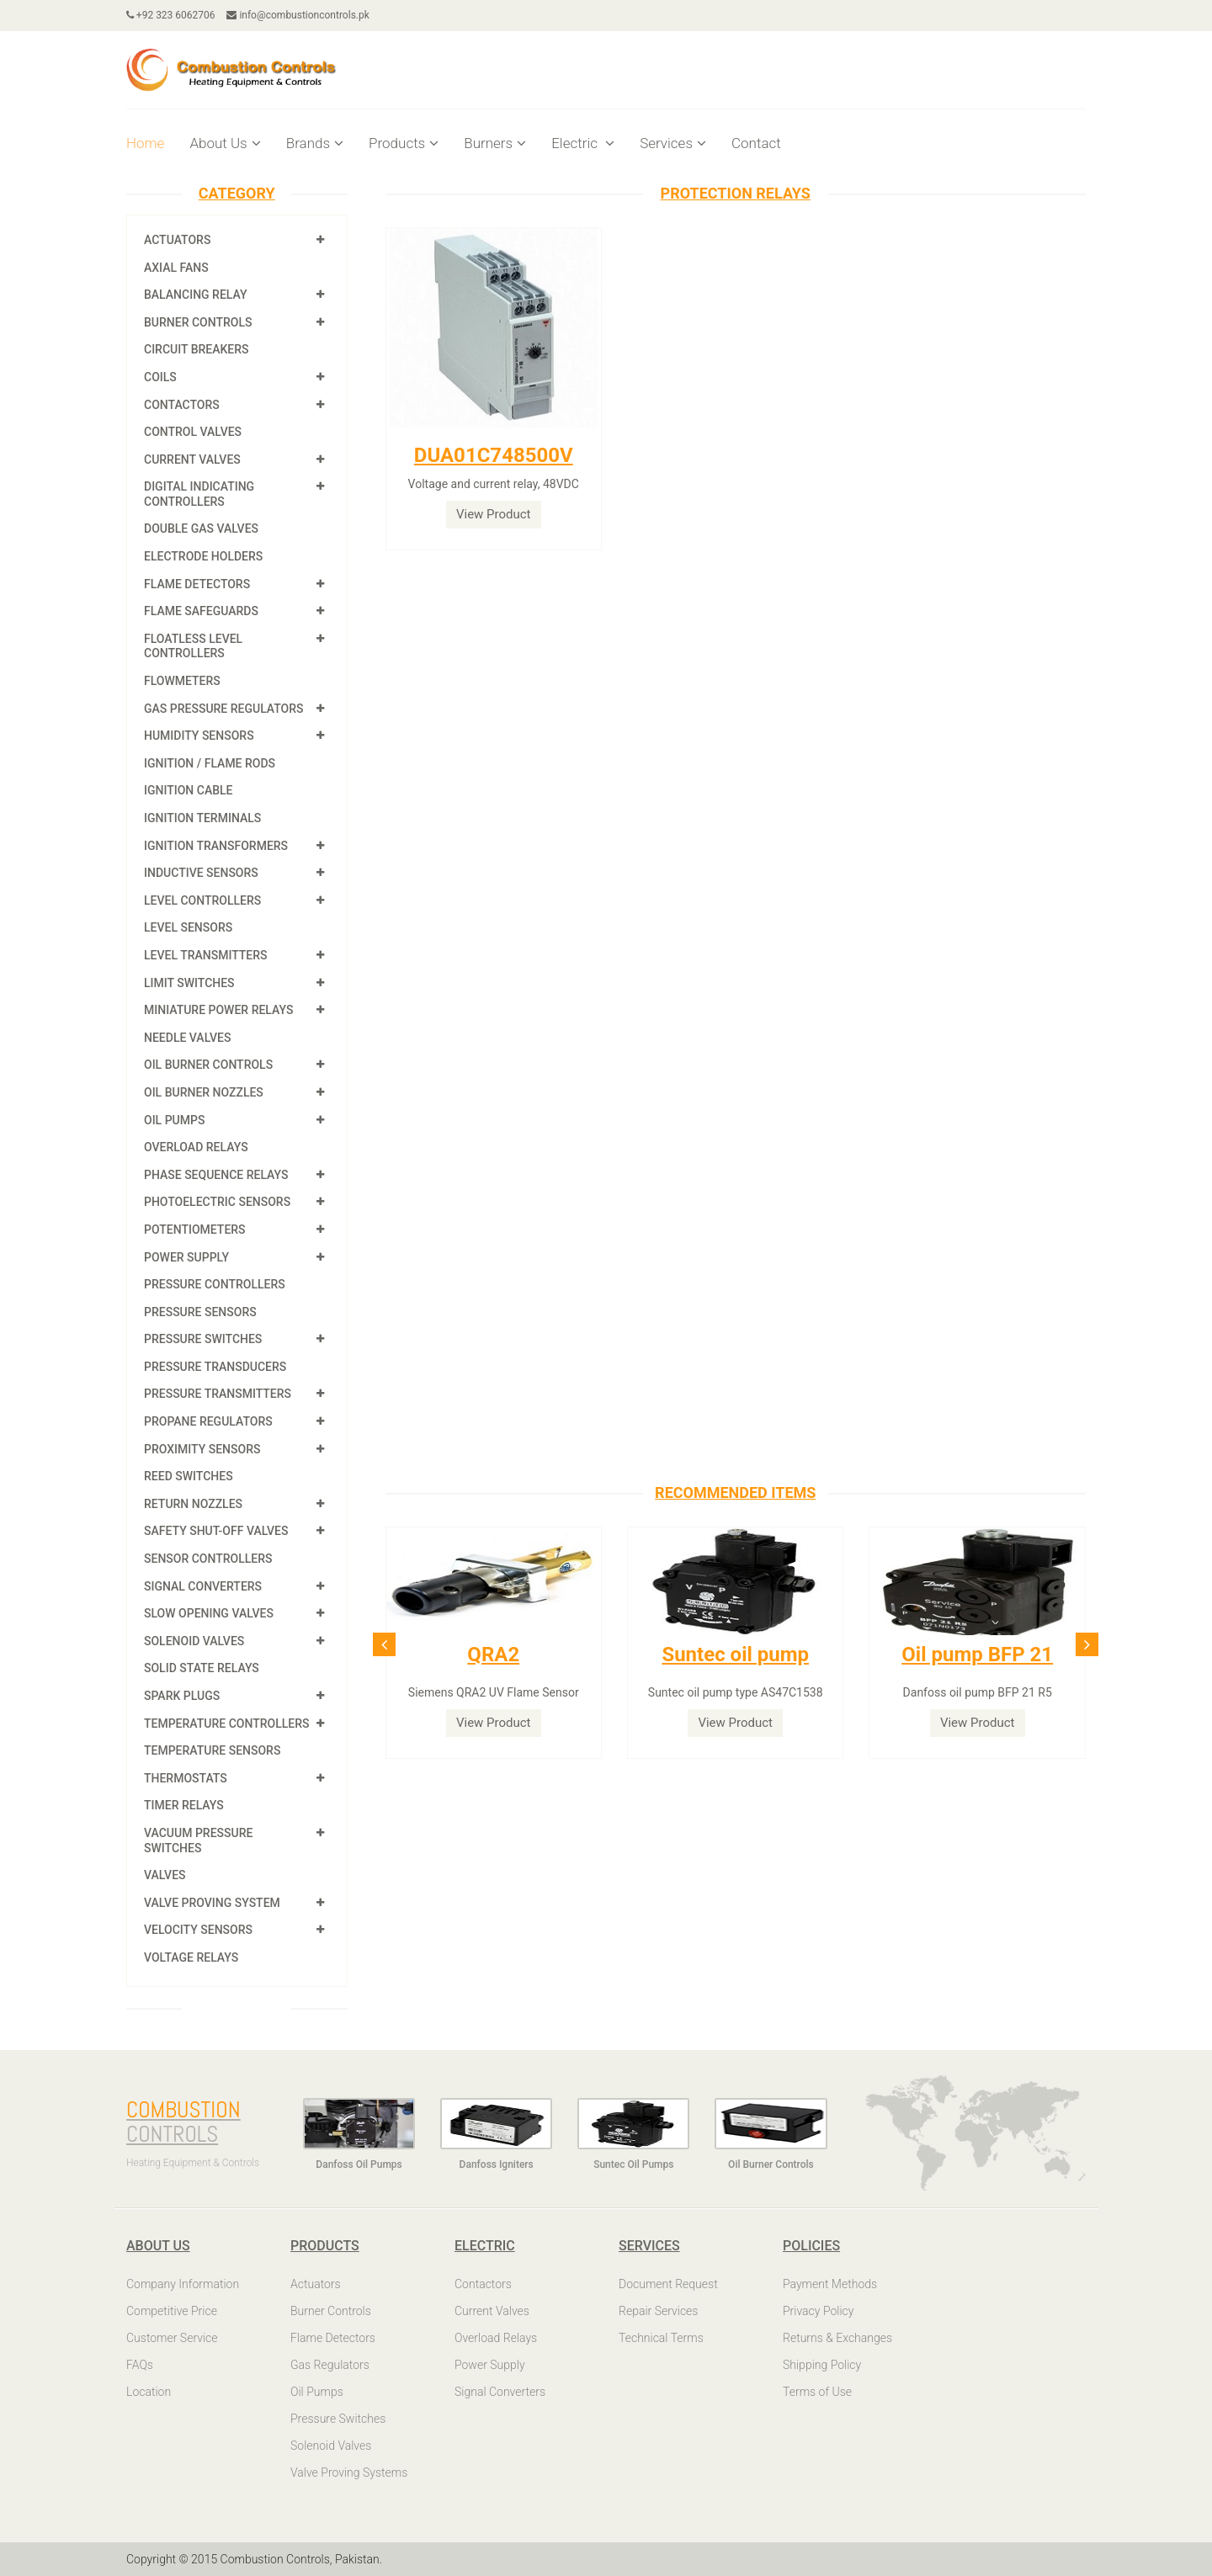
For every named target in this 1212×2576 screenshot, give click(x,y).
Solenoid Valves (194, 1641)
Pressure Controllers (214, 1284)
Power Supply (186, 1257)
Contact (756, 143)
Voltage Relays (191, 1957)
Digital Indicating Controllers (199, 494)
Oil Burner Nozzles (203, 1092)
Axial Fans (176, 267)
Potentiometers (195, 1229)
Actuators (177, 240)
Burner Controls (198, 322)
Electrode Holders (203, 556)
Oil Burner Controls (208, 1064)
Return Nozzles (193, 1504)
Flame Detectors (197, 584)
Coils (160, 377)
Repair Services (658, 2311)
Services (673, 143)
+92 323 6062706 (170, 15)
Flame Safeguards (201, 611)
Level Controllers (202, 900)
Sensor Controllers (208, 1558)
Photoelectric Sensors (217, 1201)
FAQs (139, 2365)
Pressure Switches (203, 1339)
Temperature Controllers (226, 1723)
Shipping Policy (822, 2365)
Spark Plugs (182, 1695)
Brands (314, 143)
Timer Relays (184, 1805)
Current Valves (192, 459)
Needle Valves (187, 1037)
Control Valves (193, 431)
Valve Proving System (212, 1902)
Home (145, 143)
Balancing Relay (195, 294)
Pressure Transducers (215, 1366)
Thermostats (185, 1778)
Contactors (182, 405)
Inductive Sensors (201, 872)
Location (148, 2391)
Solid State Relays (201, 1668)
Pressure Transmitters (217, 1393)
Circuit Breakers (196, 349)
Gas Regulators (329, 2365)
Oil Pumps (174, 1120)
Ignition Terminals (202, 818)
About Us (224, 143)
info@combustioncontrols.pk (298, 15)
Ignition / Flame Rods (209, 763)
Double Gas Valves (201, 528)
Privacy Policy (818, 2311)
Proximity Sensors (202, 1449)
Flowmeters (182, 681)
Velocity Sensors (198, 1929)
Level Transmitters (206, 955)
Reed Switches (188, 1476)
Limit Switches (189, 983)
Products (404, 143)
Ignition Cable (188, 790)
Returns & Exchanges (837, 2338)
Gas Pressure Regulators (224, 708)
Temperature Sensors (212, 1750)
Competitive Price (171, 2311)
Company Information (182, 2284)
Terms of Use (817, 2391)
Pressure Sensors (200, 1312)
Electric (582, 143)
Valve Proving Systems (348, 2472)
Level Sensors (188, 927)
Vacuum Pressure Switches (198, 1840)
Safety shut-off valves (216, 1531)
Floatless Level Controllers (193, 646)
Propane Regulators (208, 1421)
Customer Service (172, 2338)
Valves (165, 1875)
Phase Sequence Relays (216, 1175)
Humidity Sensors (199, 735)
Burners (495, 143)
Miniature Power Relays (218, 1010)
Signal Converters (203, 1586)
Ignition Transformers (216, 845)
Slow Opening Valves (209, 1613)
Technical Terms (661, 2338)
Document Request (668, 2284)
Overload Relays (196, 1147)
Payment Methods (830, 2284)
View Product (493, 514)
